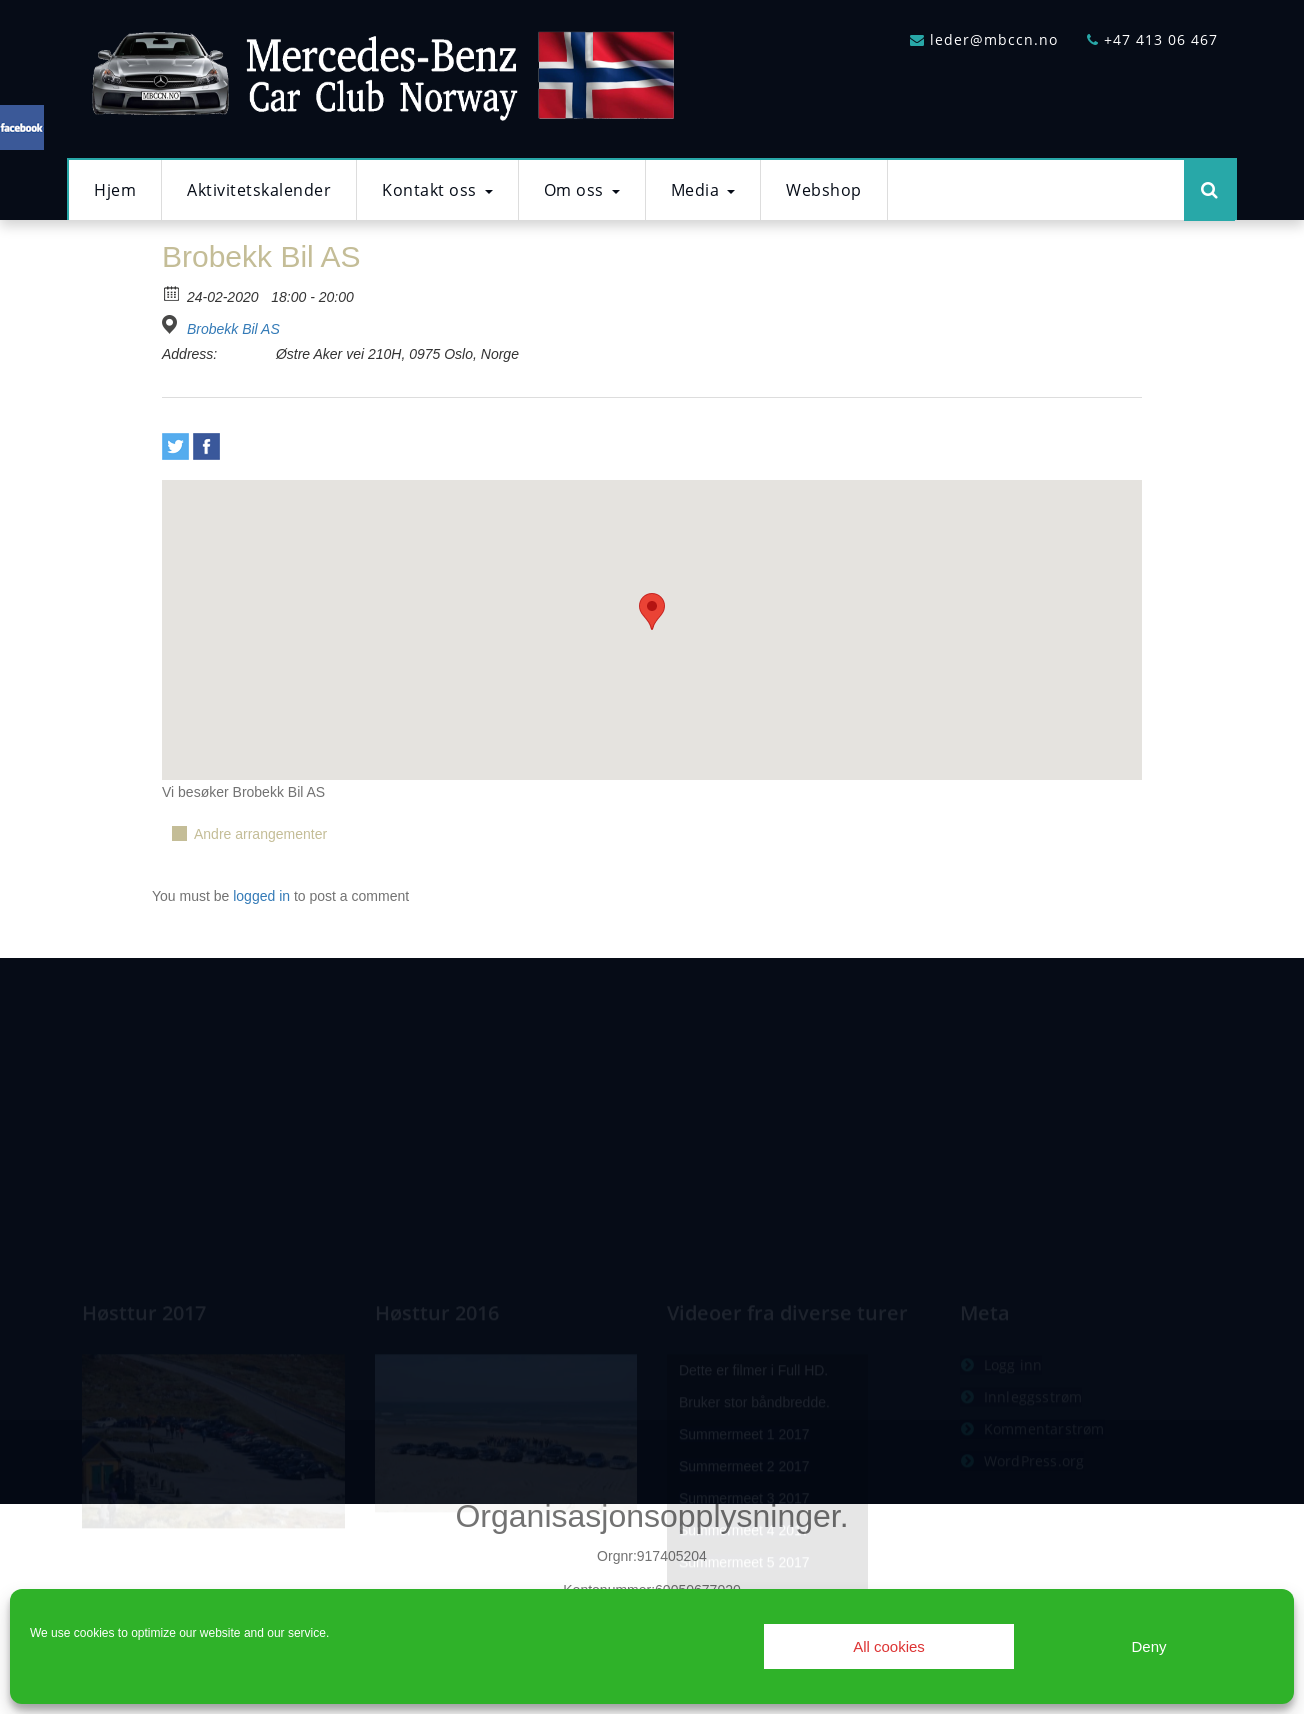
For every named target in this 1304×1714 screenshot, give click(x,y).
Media (703, 190)
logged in (261, 896)
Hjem (115, 190)
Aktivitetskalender (259, 190)
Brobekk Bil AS (233, 329)
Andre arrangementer (260, 834)
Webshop (824, 190)
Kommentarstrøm (1044, 1493)
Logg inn (1013, 1429)
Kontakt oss (437, 190)
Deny (1148, 1646)
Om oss (582, 190)
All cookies (889, 1646)
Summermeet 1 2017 (744, 1499)
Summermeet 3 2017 (744, 1563)
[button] (652, 611)
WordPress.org (1034, 1525)
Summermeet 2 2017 (744, 1531)
